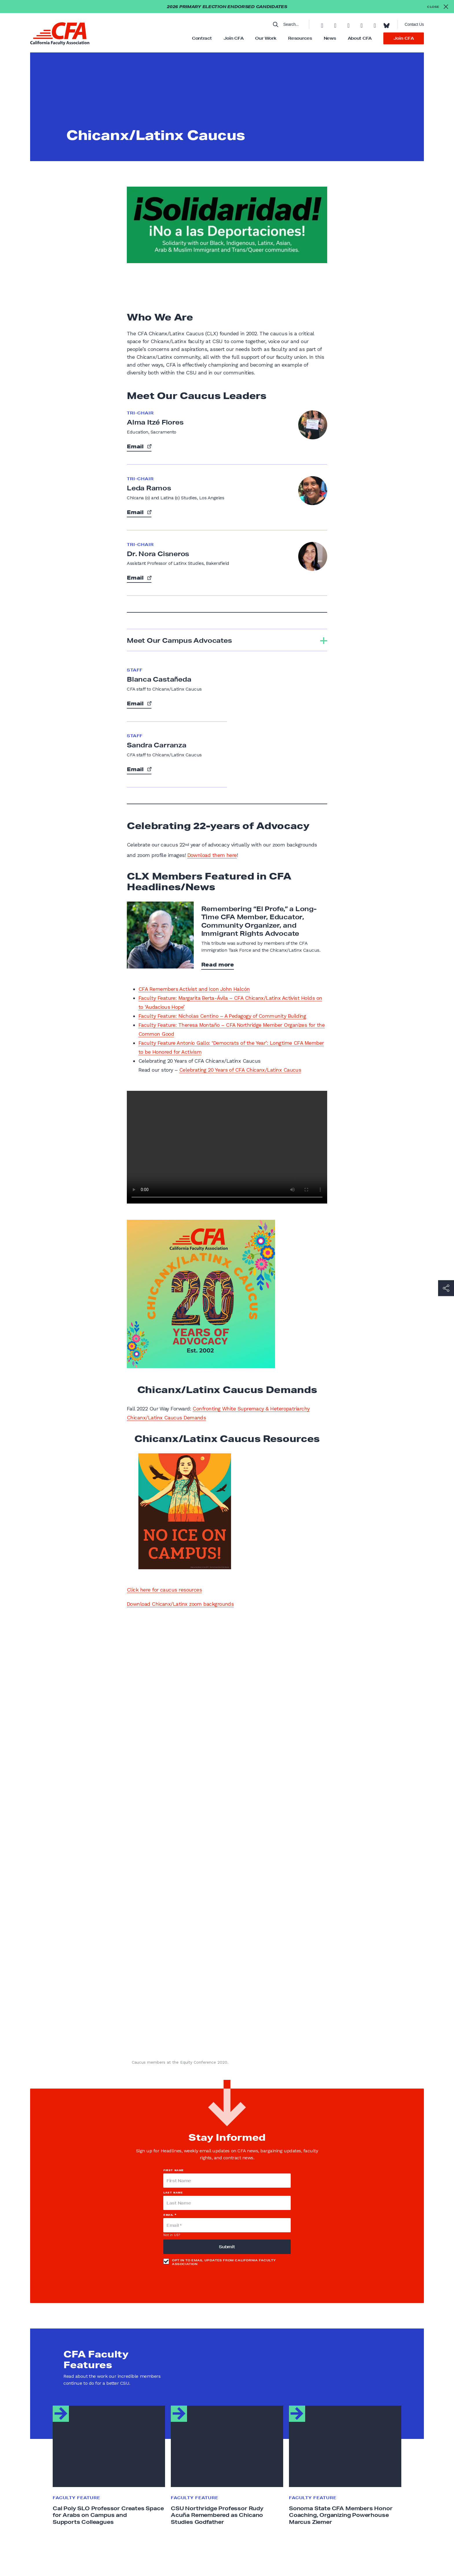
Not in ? (171, 2235)
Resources (300, 38)
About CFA (360, 38)
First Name (173, 2170)
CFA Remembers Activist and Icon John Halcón (194, 989)
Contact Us (414, 24)
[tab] (227, 640)
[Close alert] (437, 6)
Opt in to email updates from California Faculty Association (219, 2262)
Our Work (266, 38)
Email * (169, 2214)
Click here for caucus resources (164, 1590)
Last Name (173, 2192)
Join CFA (234, 38)
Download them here (212, 855)
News (330, 38)
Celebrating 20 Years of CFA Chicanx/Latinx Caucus (240, 1070)
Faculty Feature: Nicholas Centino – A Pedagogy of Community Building (222, 1016)
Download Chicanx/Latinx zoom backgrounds (180, 1604)
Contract (202, 38)
